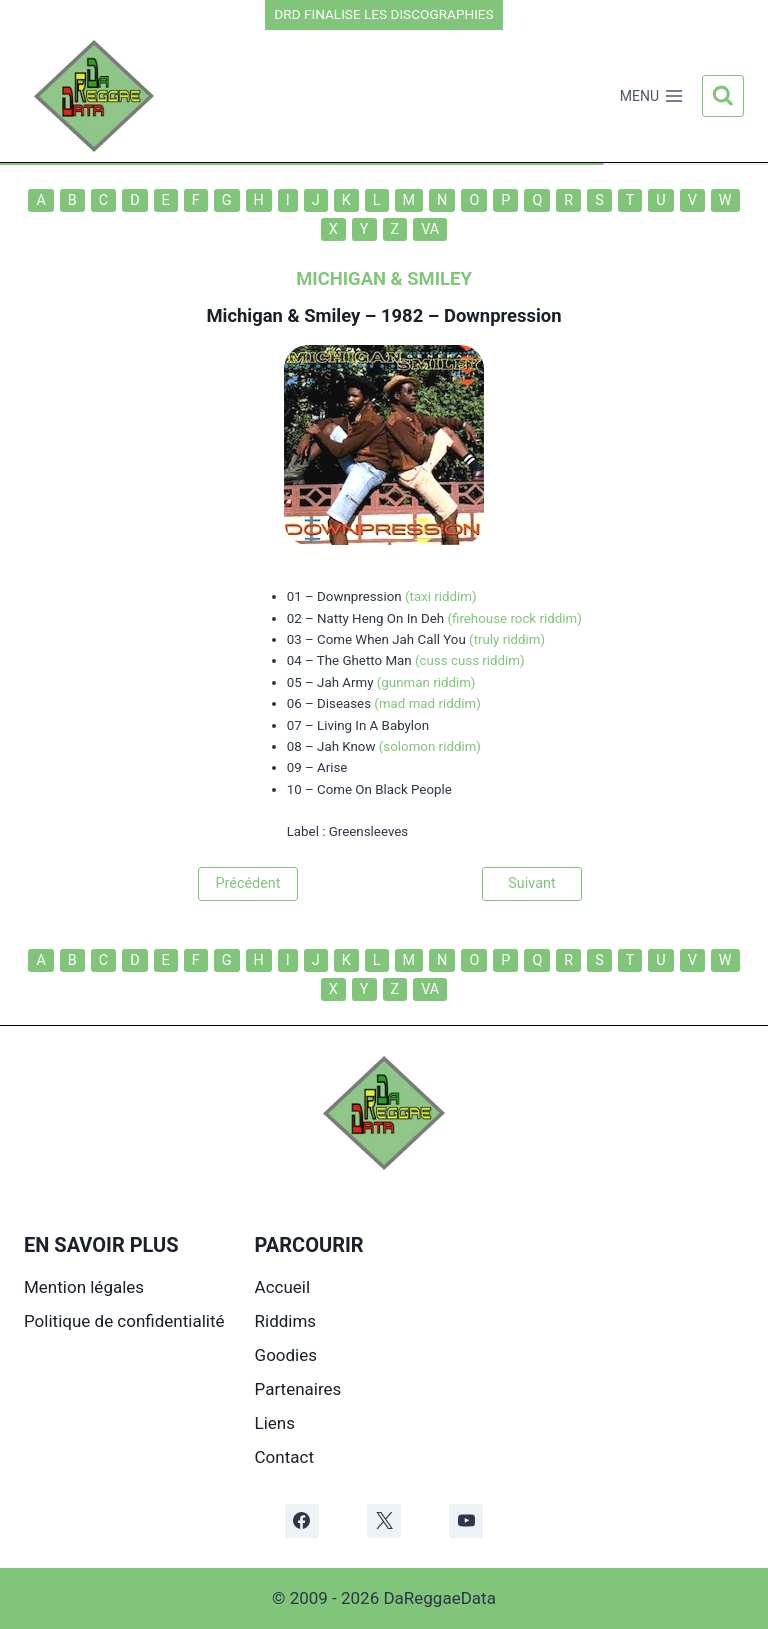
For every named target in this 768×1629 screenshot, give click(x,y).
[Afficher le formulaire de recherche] (723, 96)
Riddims (286, 1321)
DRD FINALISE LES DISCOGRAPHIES (383, 14)
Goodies (286, 1355)
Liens (275, 1423)
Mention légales (84, 1287)
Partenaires (298, 1389)
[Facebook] (302, 1521)
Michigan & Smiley (283, 315)
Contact (284, 1457)
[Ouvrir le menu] (651, 96)
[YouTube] (466, 1521)
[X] (384, 1521)
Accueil (283, 1287)
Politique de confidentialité (124, 1321)
